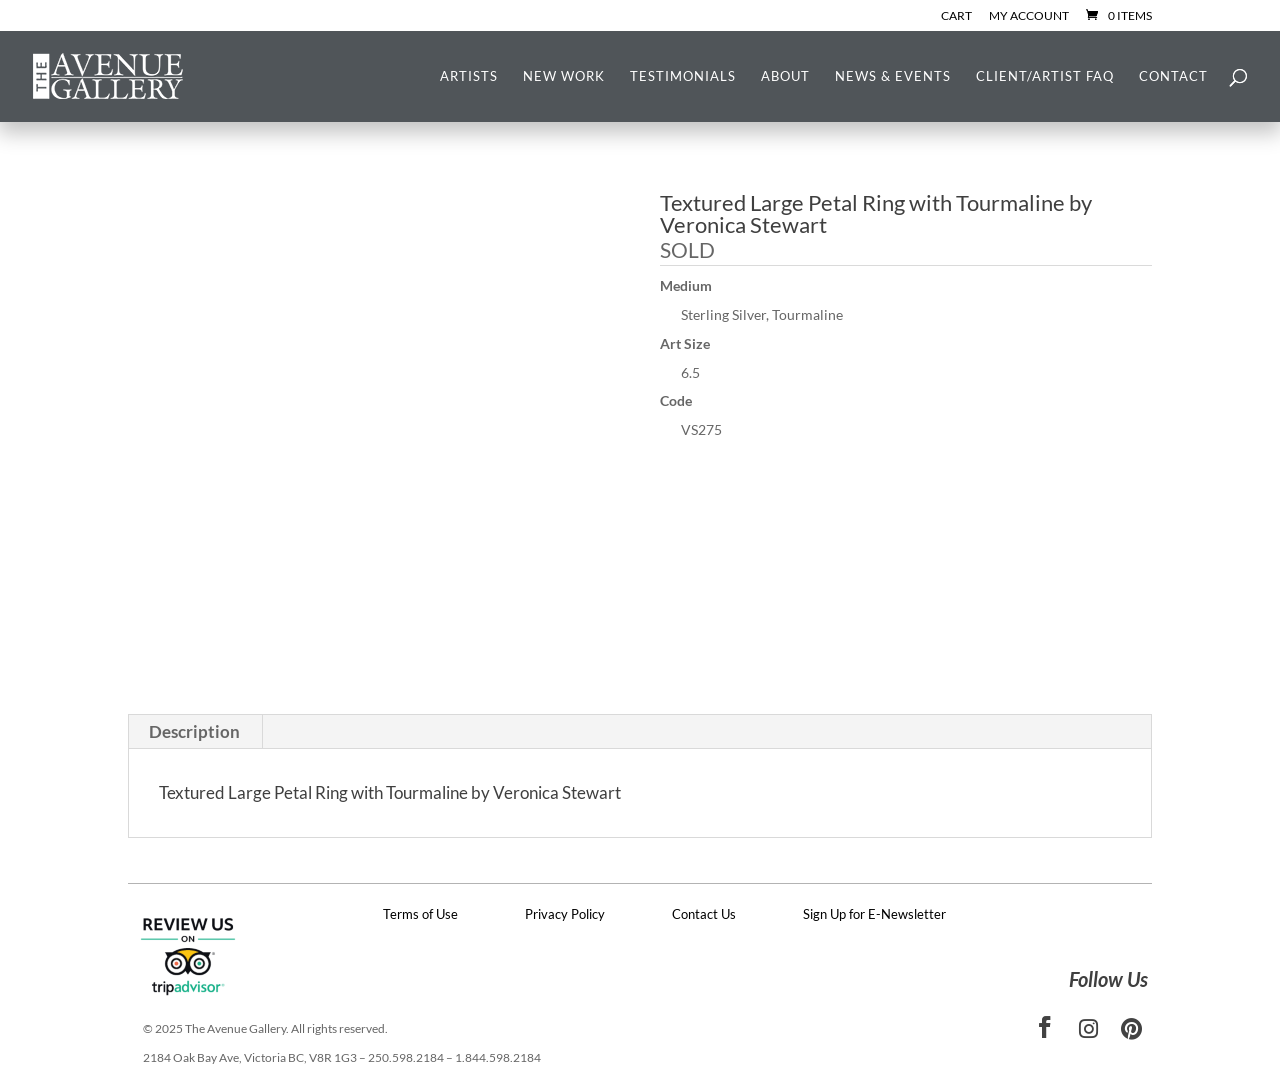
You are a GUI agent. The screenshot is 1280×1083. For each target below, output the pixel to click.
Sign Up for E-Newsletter (874, 914)
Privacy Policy (565, 914)
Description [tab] (194, 731)
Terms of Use (420, 914)
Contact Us (704, 914)
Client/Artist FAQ (1045, 76)
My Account (1029, 16)
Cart (956, 16)
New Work (564, 76)
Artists (469, 76)
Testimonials (683, 76)
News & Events (893, 76)
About (785, 76)
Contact (1173, 76)
